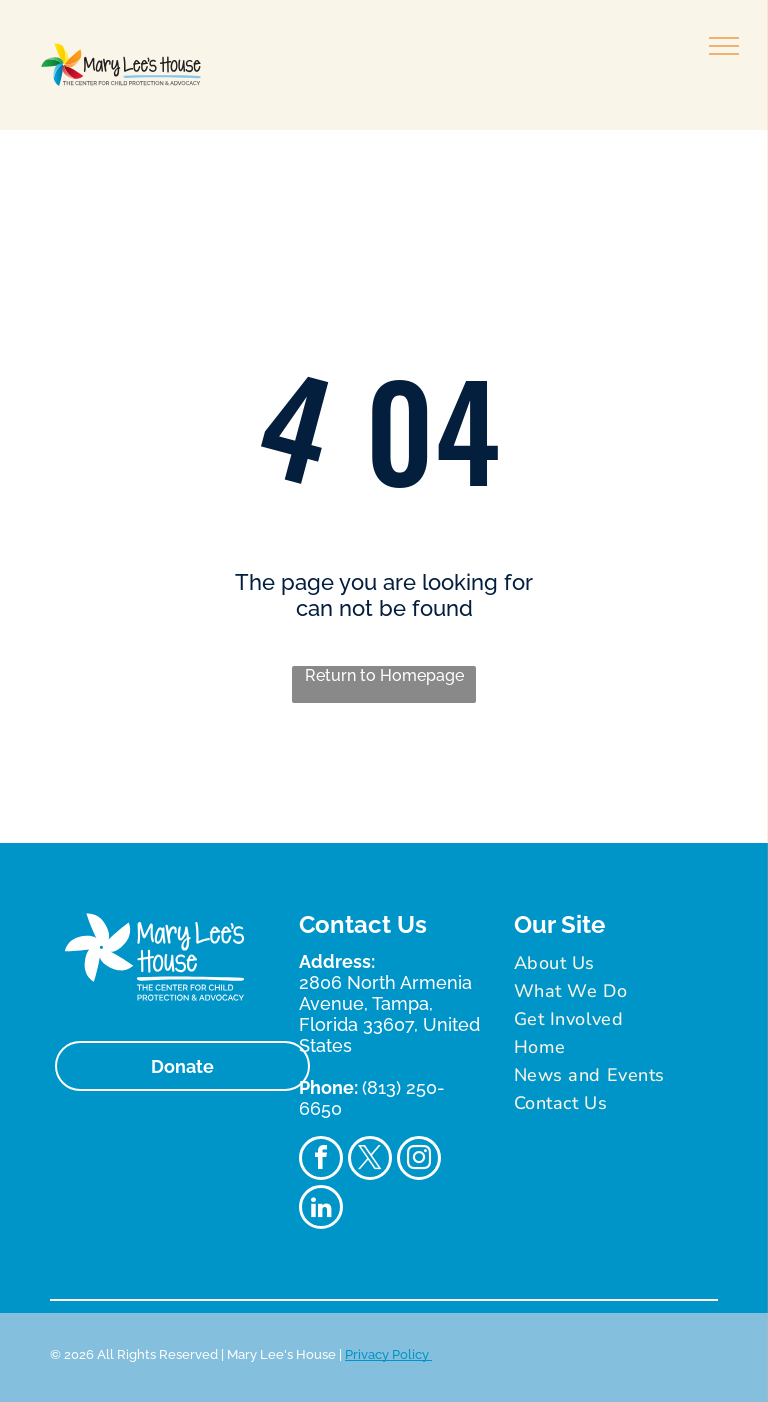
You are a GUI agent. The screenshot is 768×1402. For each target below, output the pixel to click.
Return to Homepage (384, 675)
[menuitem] (613, 963)
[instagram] (419, 1160)
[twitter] (370, 1160)
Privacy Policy (388, 1354)
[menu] (724, 46)
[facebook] (321, 1160)
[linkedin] (321, 1209)
